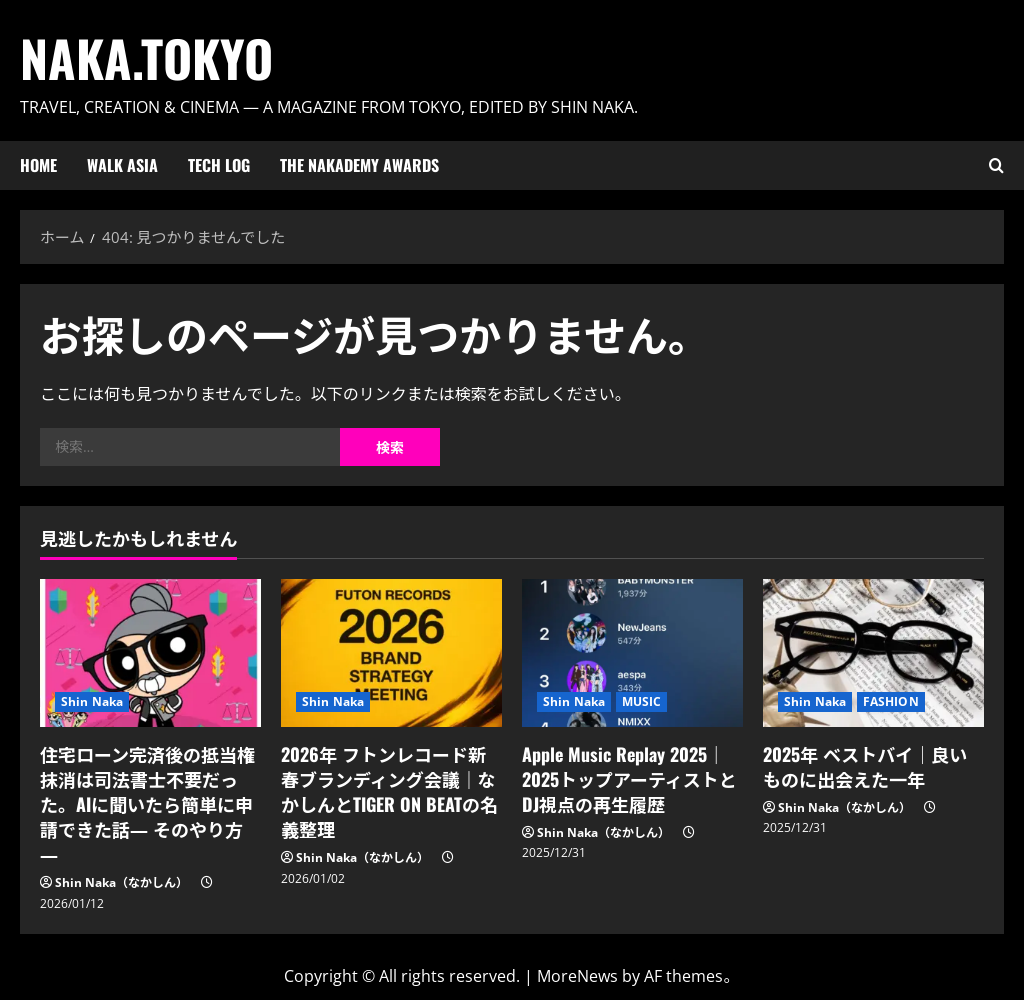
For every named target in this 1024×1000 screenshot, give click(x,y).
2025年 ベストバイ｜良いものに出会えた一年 (865, 766)
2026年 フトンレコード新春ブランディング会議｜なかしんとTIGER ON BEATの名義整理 (389, 792)
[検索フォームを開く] (996, 165)
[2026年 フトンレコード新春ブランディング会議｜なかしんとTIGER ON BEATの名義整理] (391, 652)
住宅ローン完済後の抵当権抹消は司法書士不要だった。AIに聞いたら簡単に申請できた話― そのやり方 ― (147, 804)
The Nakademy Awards (359, 165)
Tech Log (219, 165)
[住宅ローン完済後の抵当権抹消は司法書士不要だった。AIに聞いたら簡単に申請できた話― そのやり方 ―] (150, 652)
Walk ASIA (122, 165)
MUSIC (642, 701)
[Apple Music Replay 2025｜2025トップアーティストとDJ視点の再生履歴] (632, 652)
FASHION (891, 701)
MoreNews (577, 976)
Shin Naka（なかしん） (121, 882)
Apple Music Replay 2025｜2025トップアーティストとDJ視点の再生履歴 (629, 779)
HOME (38, 165)
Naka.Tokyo (146, 57)
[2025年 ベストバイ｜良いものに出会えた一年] (873, 652)
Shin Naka (92, 701)
